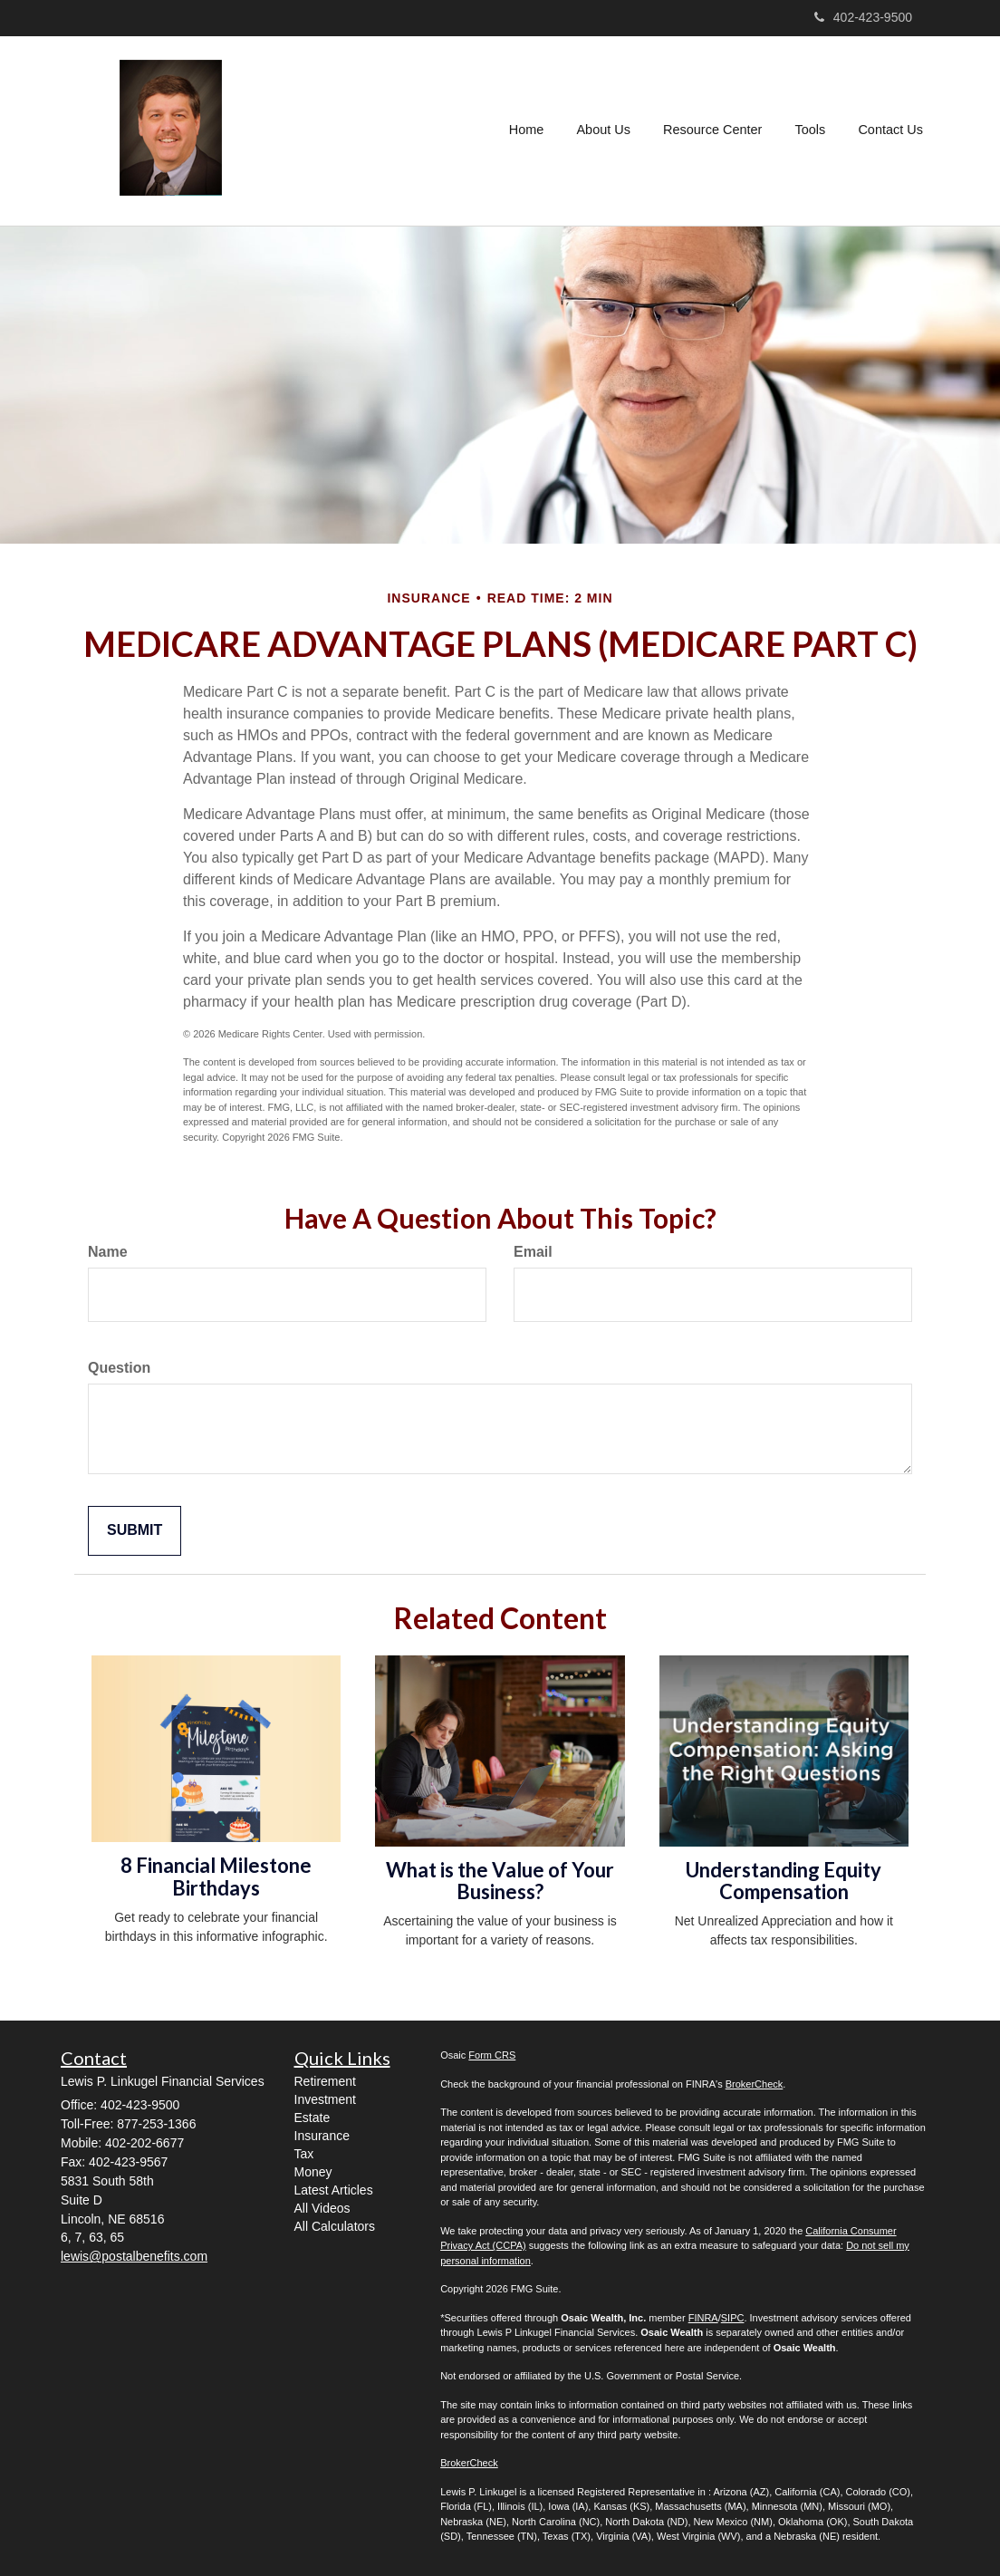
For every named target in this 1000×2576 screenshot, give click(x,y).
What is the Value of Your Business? (500, 1880)
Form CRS (491, 2055)
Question (119, 1367)
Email (533, 1251)
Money (313, 2172)
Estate (312, 2117)
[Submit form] (134, 1531)
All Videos (322, 2208)
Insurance (322, 2135)
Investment (325, 2099)
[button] (605, 130)
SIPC (733, 2317)
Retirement (325, 2081)
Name (108, 1251)
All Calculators (334, 2226)
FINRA (703, 2317)
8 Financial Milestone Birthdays (216, 1876)
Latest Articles (333, 2190)
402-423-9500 (863, 17)
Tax (304, 2154)
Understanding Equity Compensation (783, 1880)
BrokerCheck (755, 2084)
